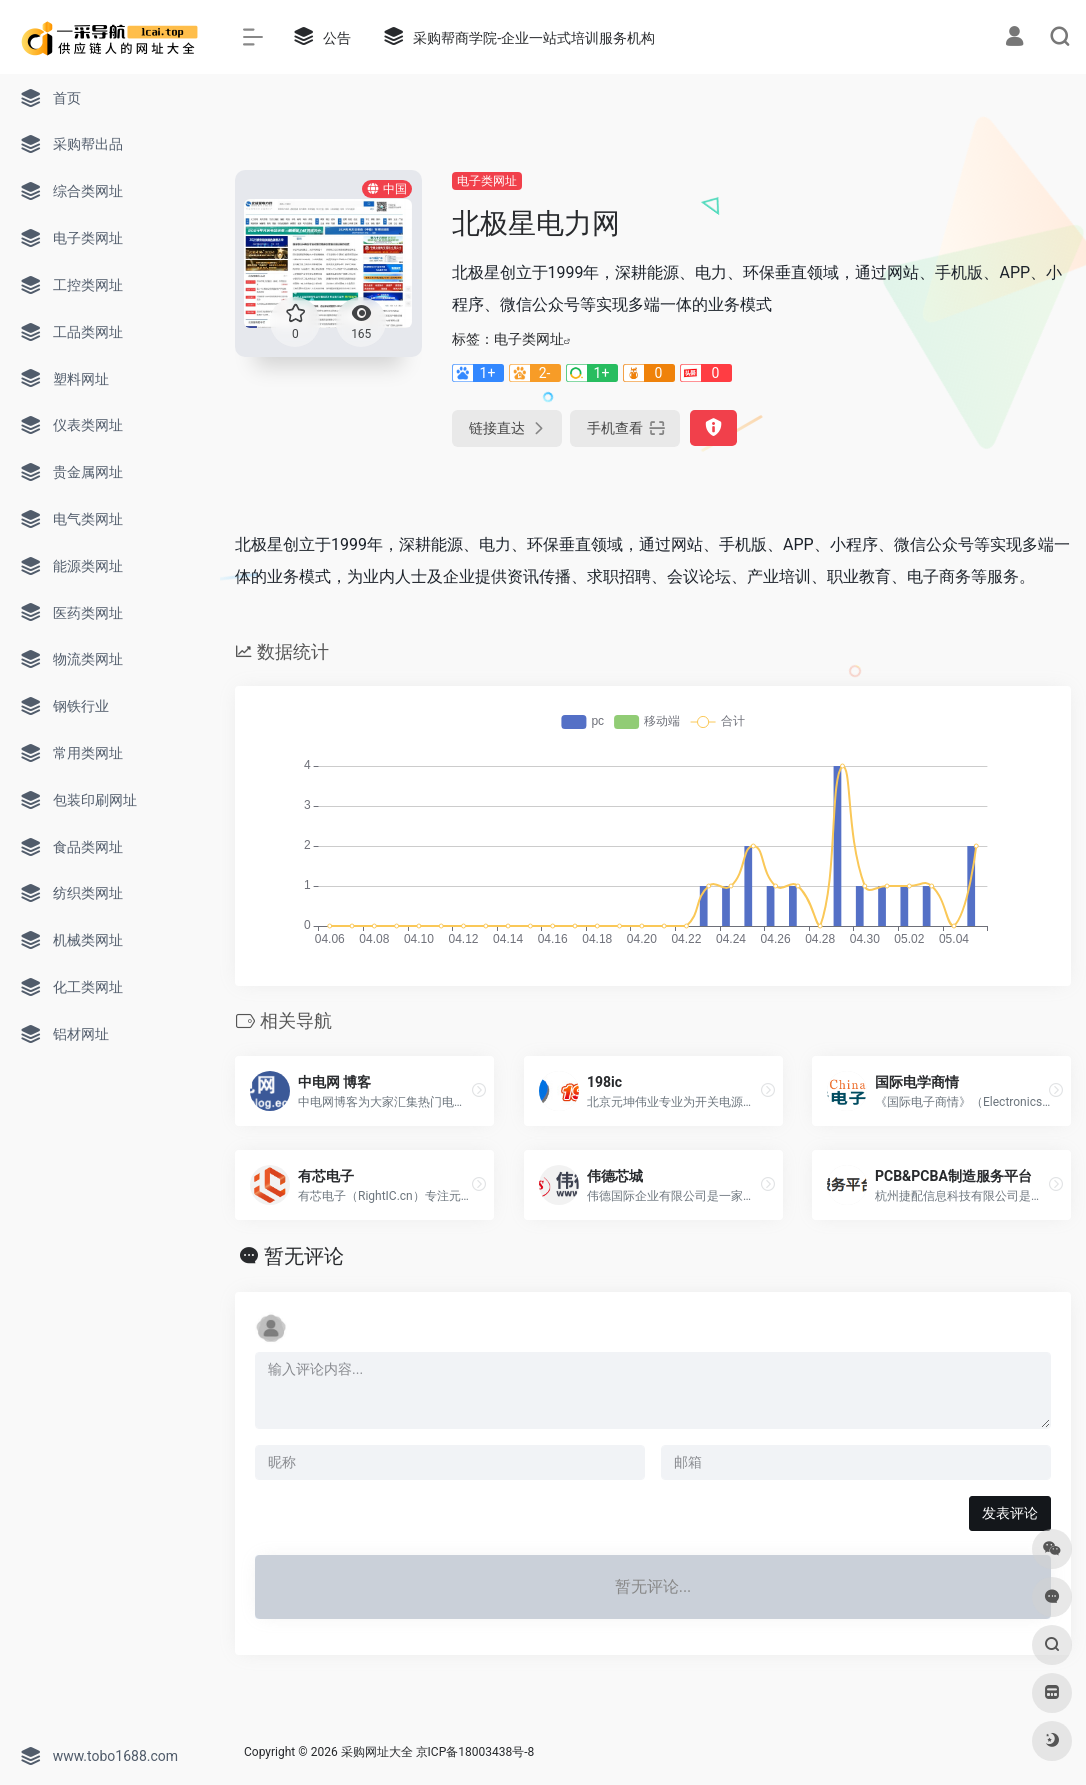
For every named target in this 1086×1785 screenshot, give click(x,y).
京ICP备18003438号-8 (475, 1752)
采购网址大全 (377, 1752)
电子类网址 (487, 181)
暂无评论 (304, 1256)
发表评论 (1010, 1513)
